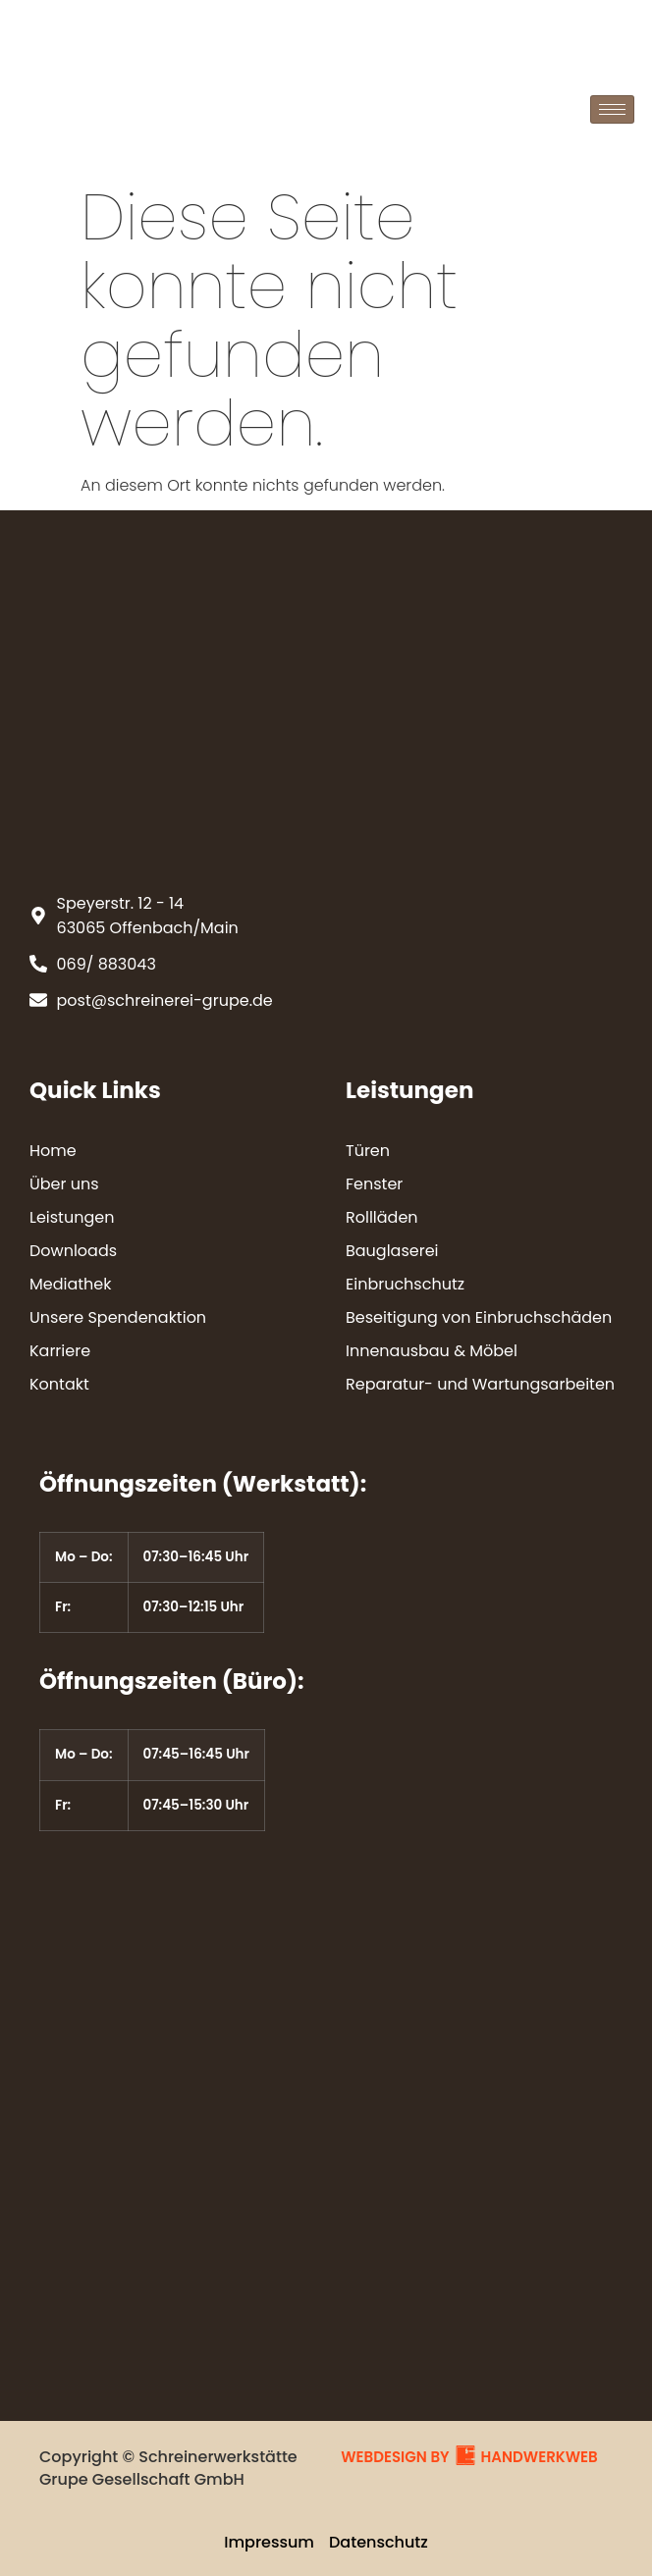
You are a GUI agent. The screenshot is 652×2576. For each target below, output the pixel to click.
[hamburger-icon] (612, 109)
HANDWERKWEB (539, 2456)
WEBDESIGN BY (395, 2456)
